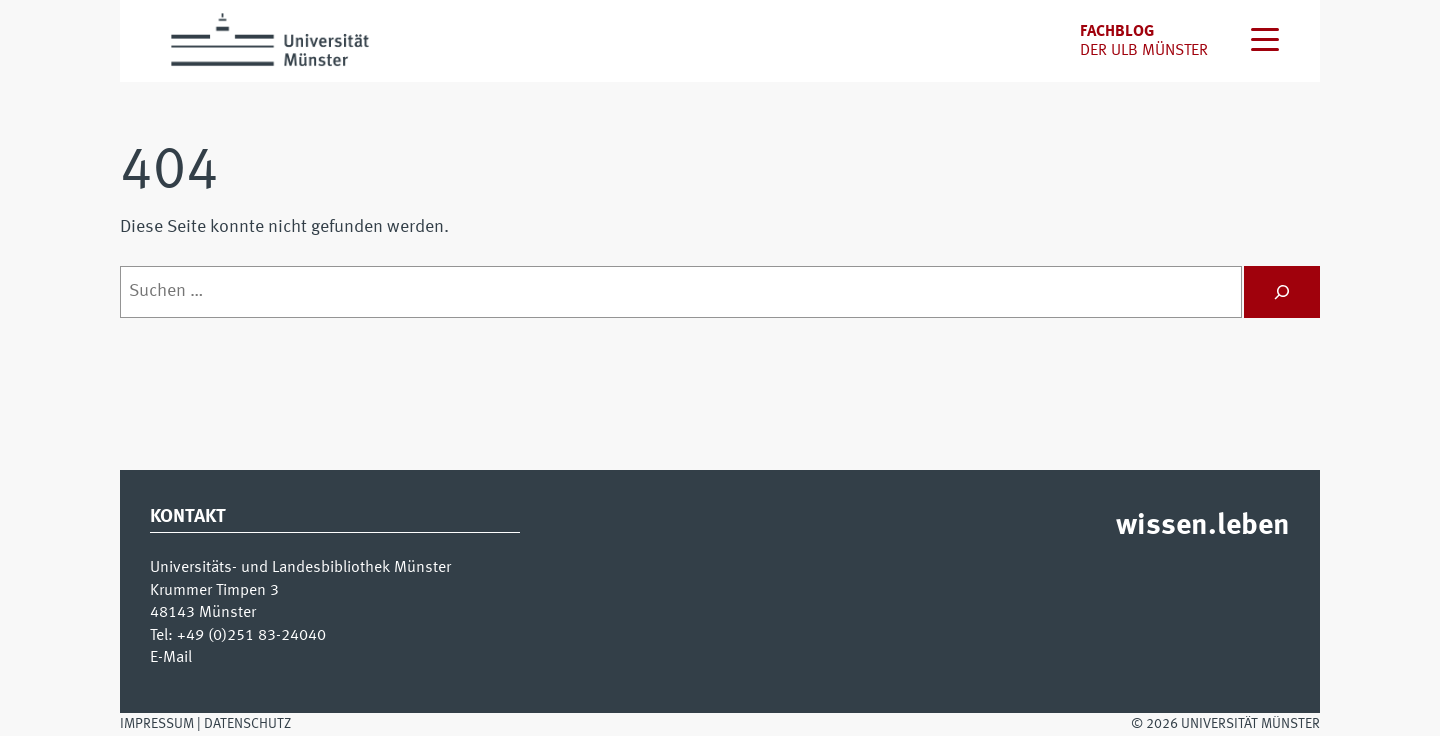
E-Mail (171, 658)
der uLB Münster (1144, 51)
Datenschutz (247, 724)
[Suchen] (1282, 292)
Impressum (157, 724)
